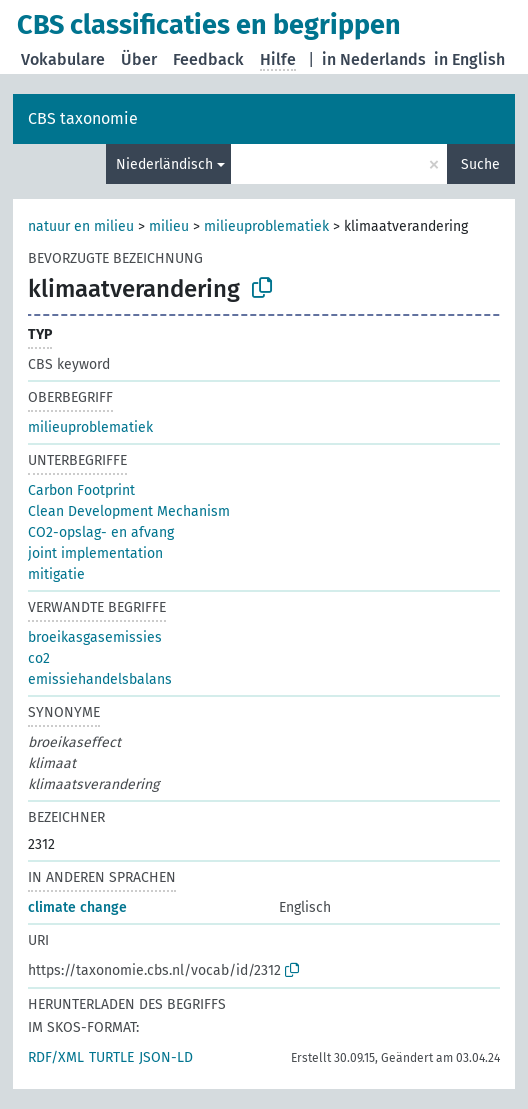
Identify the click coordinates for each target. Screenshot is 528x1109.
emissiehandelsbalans (100, 679)
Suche (480, 164)
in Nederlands (374, 59)
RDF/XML (56, 1057)
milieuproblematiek (266, 226)
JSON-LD (166, 1057)
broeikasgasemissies (95, 637)
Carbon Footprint (81, 490)
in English (469, 59)
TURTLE (111, 1057)
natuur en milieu (81, 226)
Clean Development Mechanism (129, 511)
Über (139, 59)
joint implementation (95, 553)
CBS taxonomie (83, 118)
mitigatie (56, 574)
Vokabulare (63, 59)
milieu (169, 226)
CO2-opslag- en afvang (101, 532)
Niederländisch (164, 164)
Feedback (208, 59)
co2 (39, 658)
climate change (77, 907)
